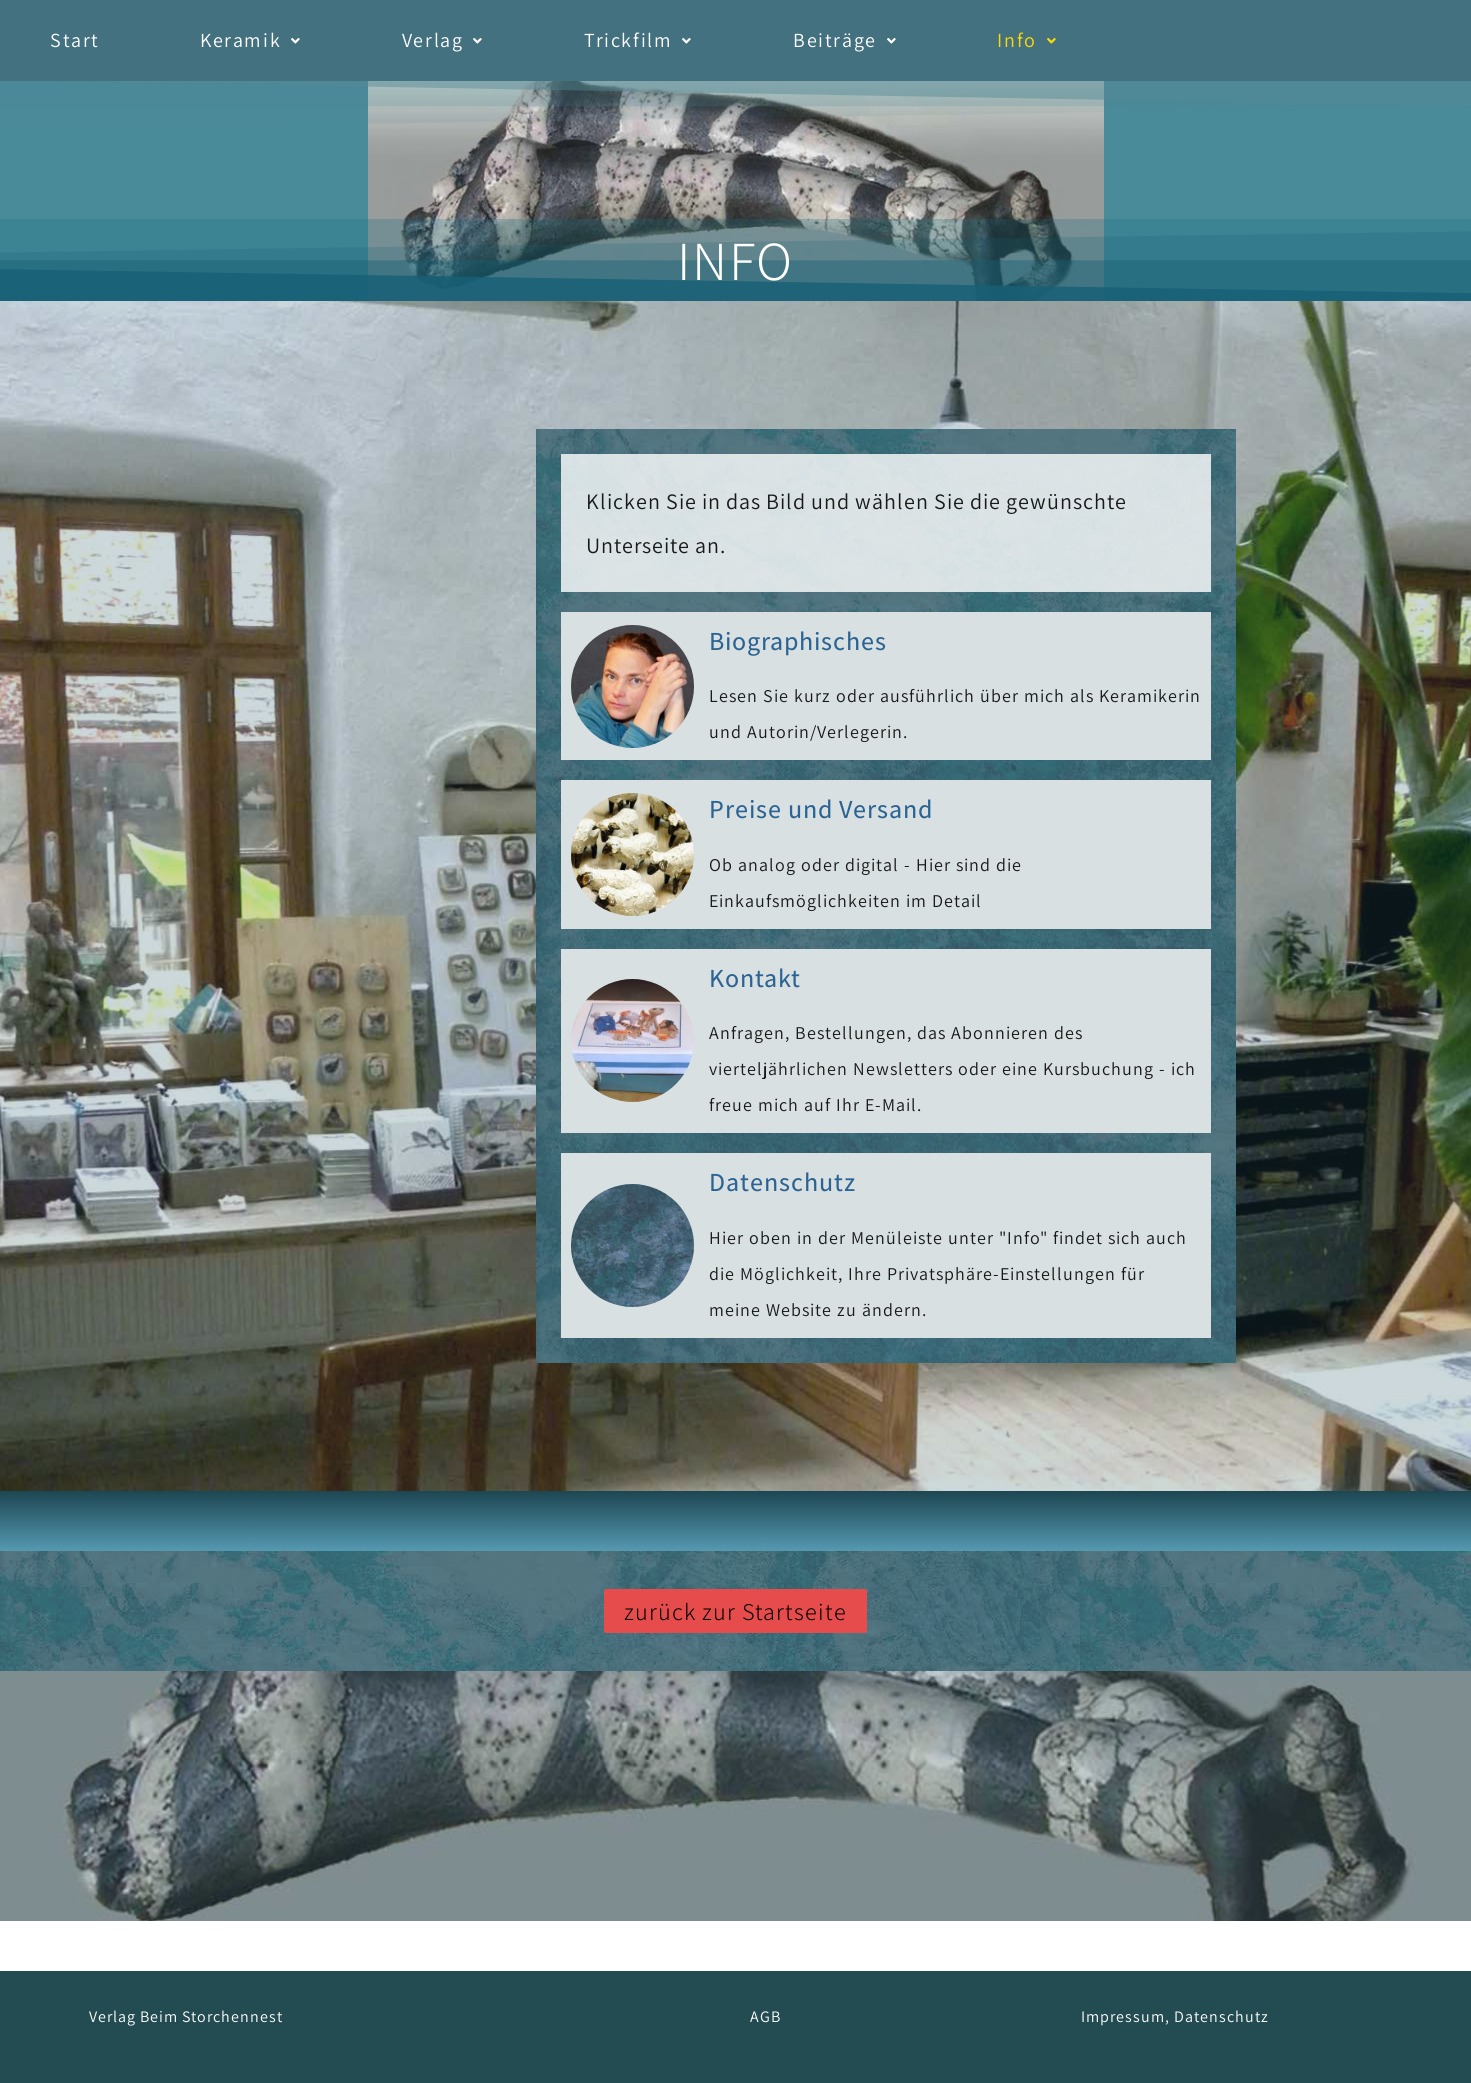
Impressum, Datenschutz (1175, 2016)
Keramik (251, 40)
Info (1027, 40)
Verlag (443, 40)
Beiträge (845, 40)
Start (75, 40)
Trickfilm (638, 40)
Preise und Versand (821, 808)
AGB (765, 2016)
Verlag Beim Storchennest (186, 2016)
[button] (251, 40)
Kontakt (755, 977)
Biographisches (798, 640)
